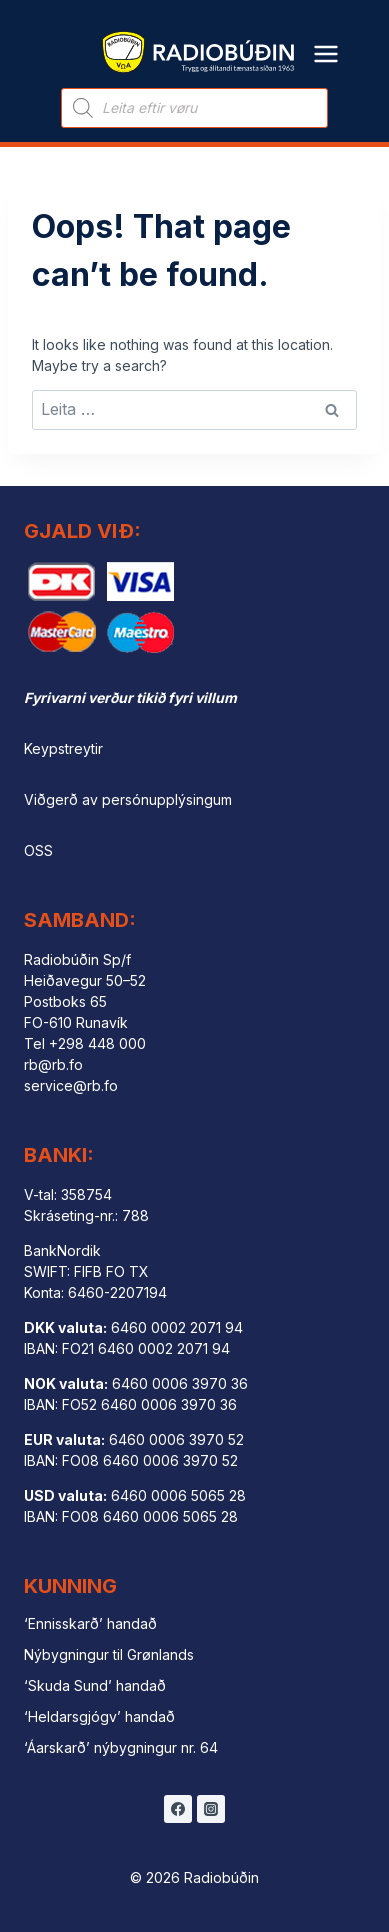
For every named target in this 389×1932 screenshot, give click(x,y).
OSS (38, 850)
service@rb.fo (71, 1085)
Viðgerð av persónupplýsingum (128, 799)
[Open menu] (326, 41)
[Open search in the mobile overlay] (194, 108)
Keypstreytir (63, 748)
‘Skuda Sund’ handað (95, 1685)
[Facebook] (178, 1809)
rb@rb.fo (53, 1064)
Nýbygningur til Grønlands (109, 1654)
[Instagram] (211, 1809)
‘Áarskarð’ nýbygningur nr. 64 (121, 1747)
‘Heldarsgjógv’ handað (99, 1716)
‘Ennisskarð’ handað (90, 1623)
